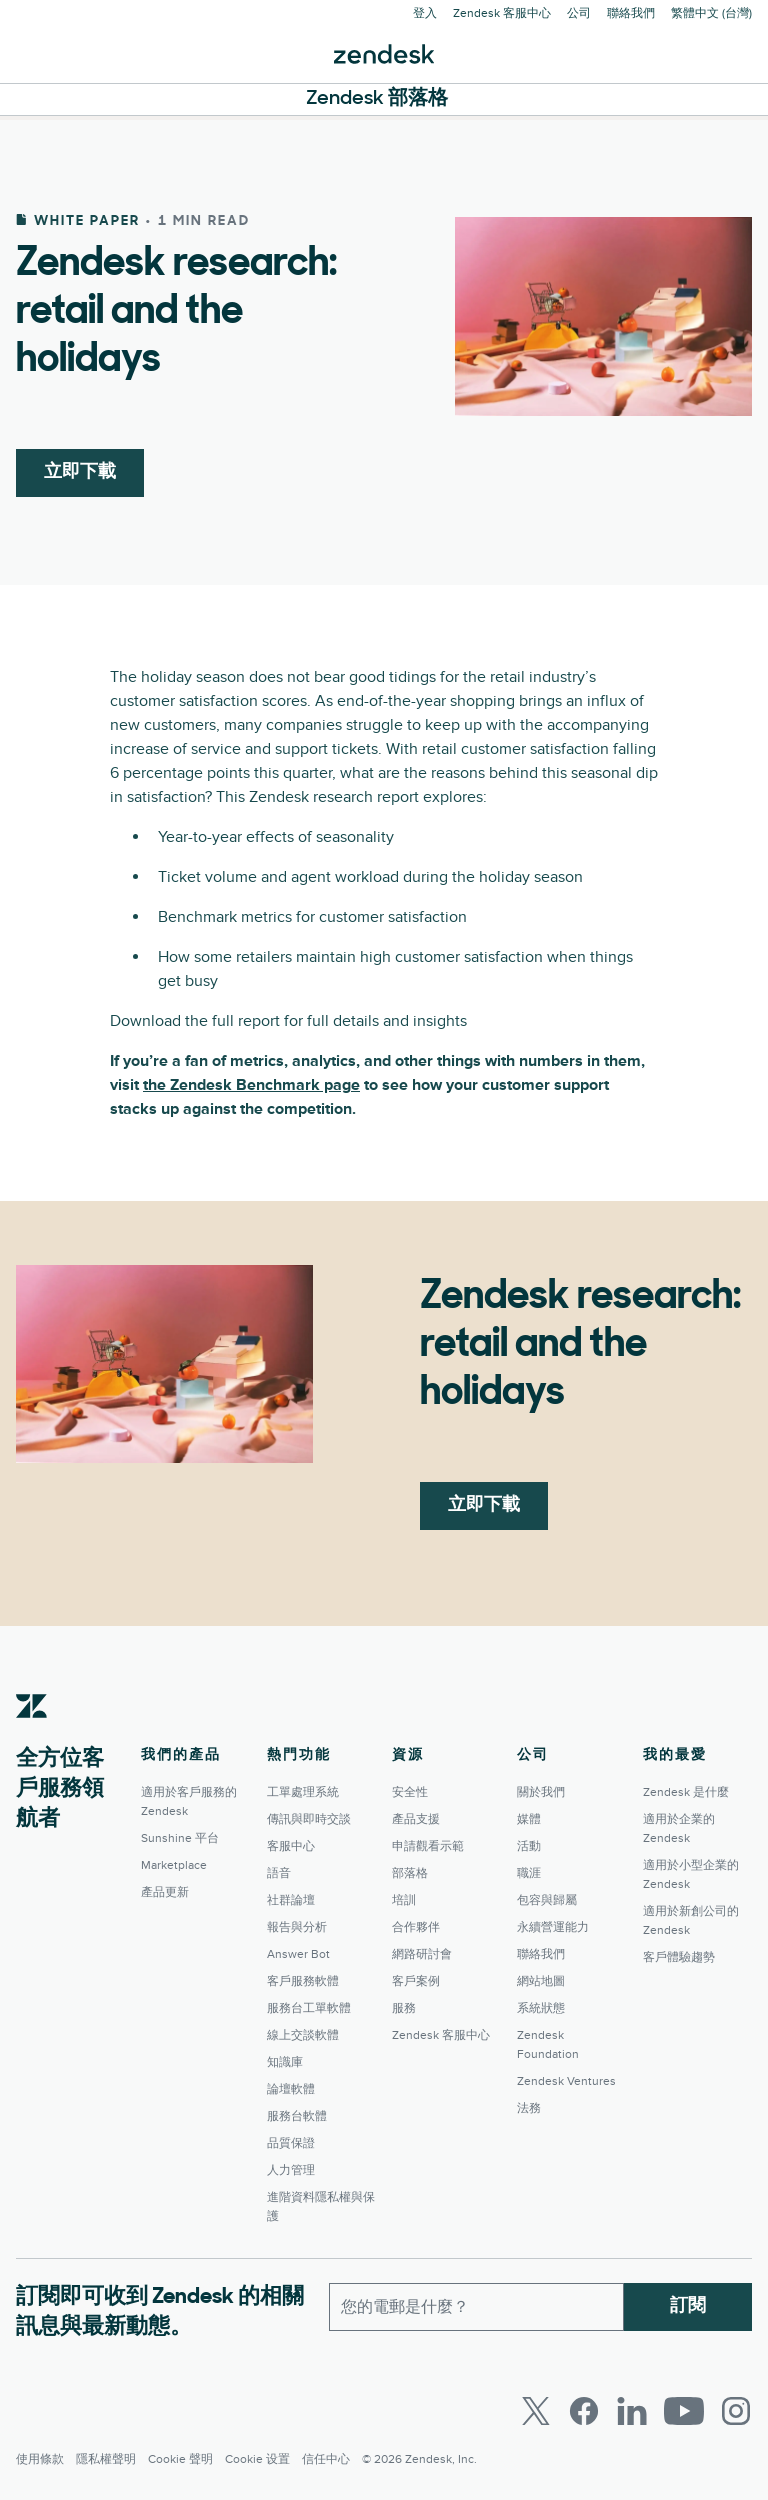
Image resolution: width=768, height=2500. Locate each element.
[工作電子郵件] (476, 2307)
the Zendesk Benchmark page (251, 1085)
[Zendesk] (32, 1737)
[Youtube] (684, 2411)
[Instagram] (736, 2411)
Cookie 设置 (257, 2459)
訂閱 (688, 2306)
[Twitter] (536, 2411)
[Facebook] (584, 2411)
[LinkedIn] (632, 2411)
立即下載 (80, 472)
